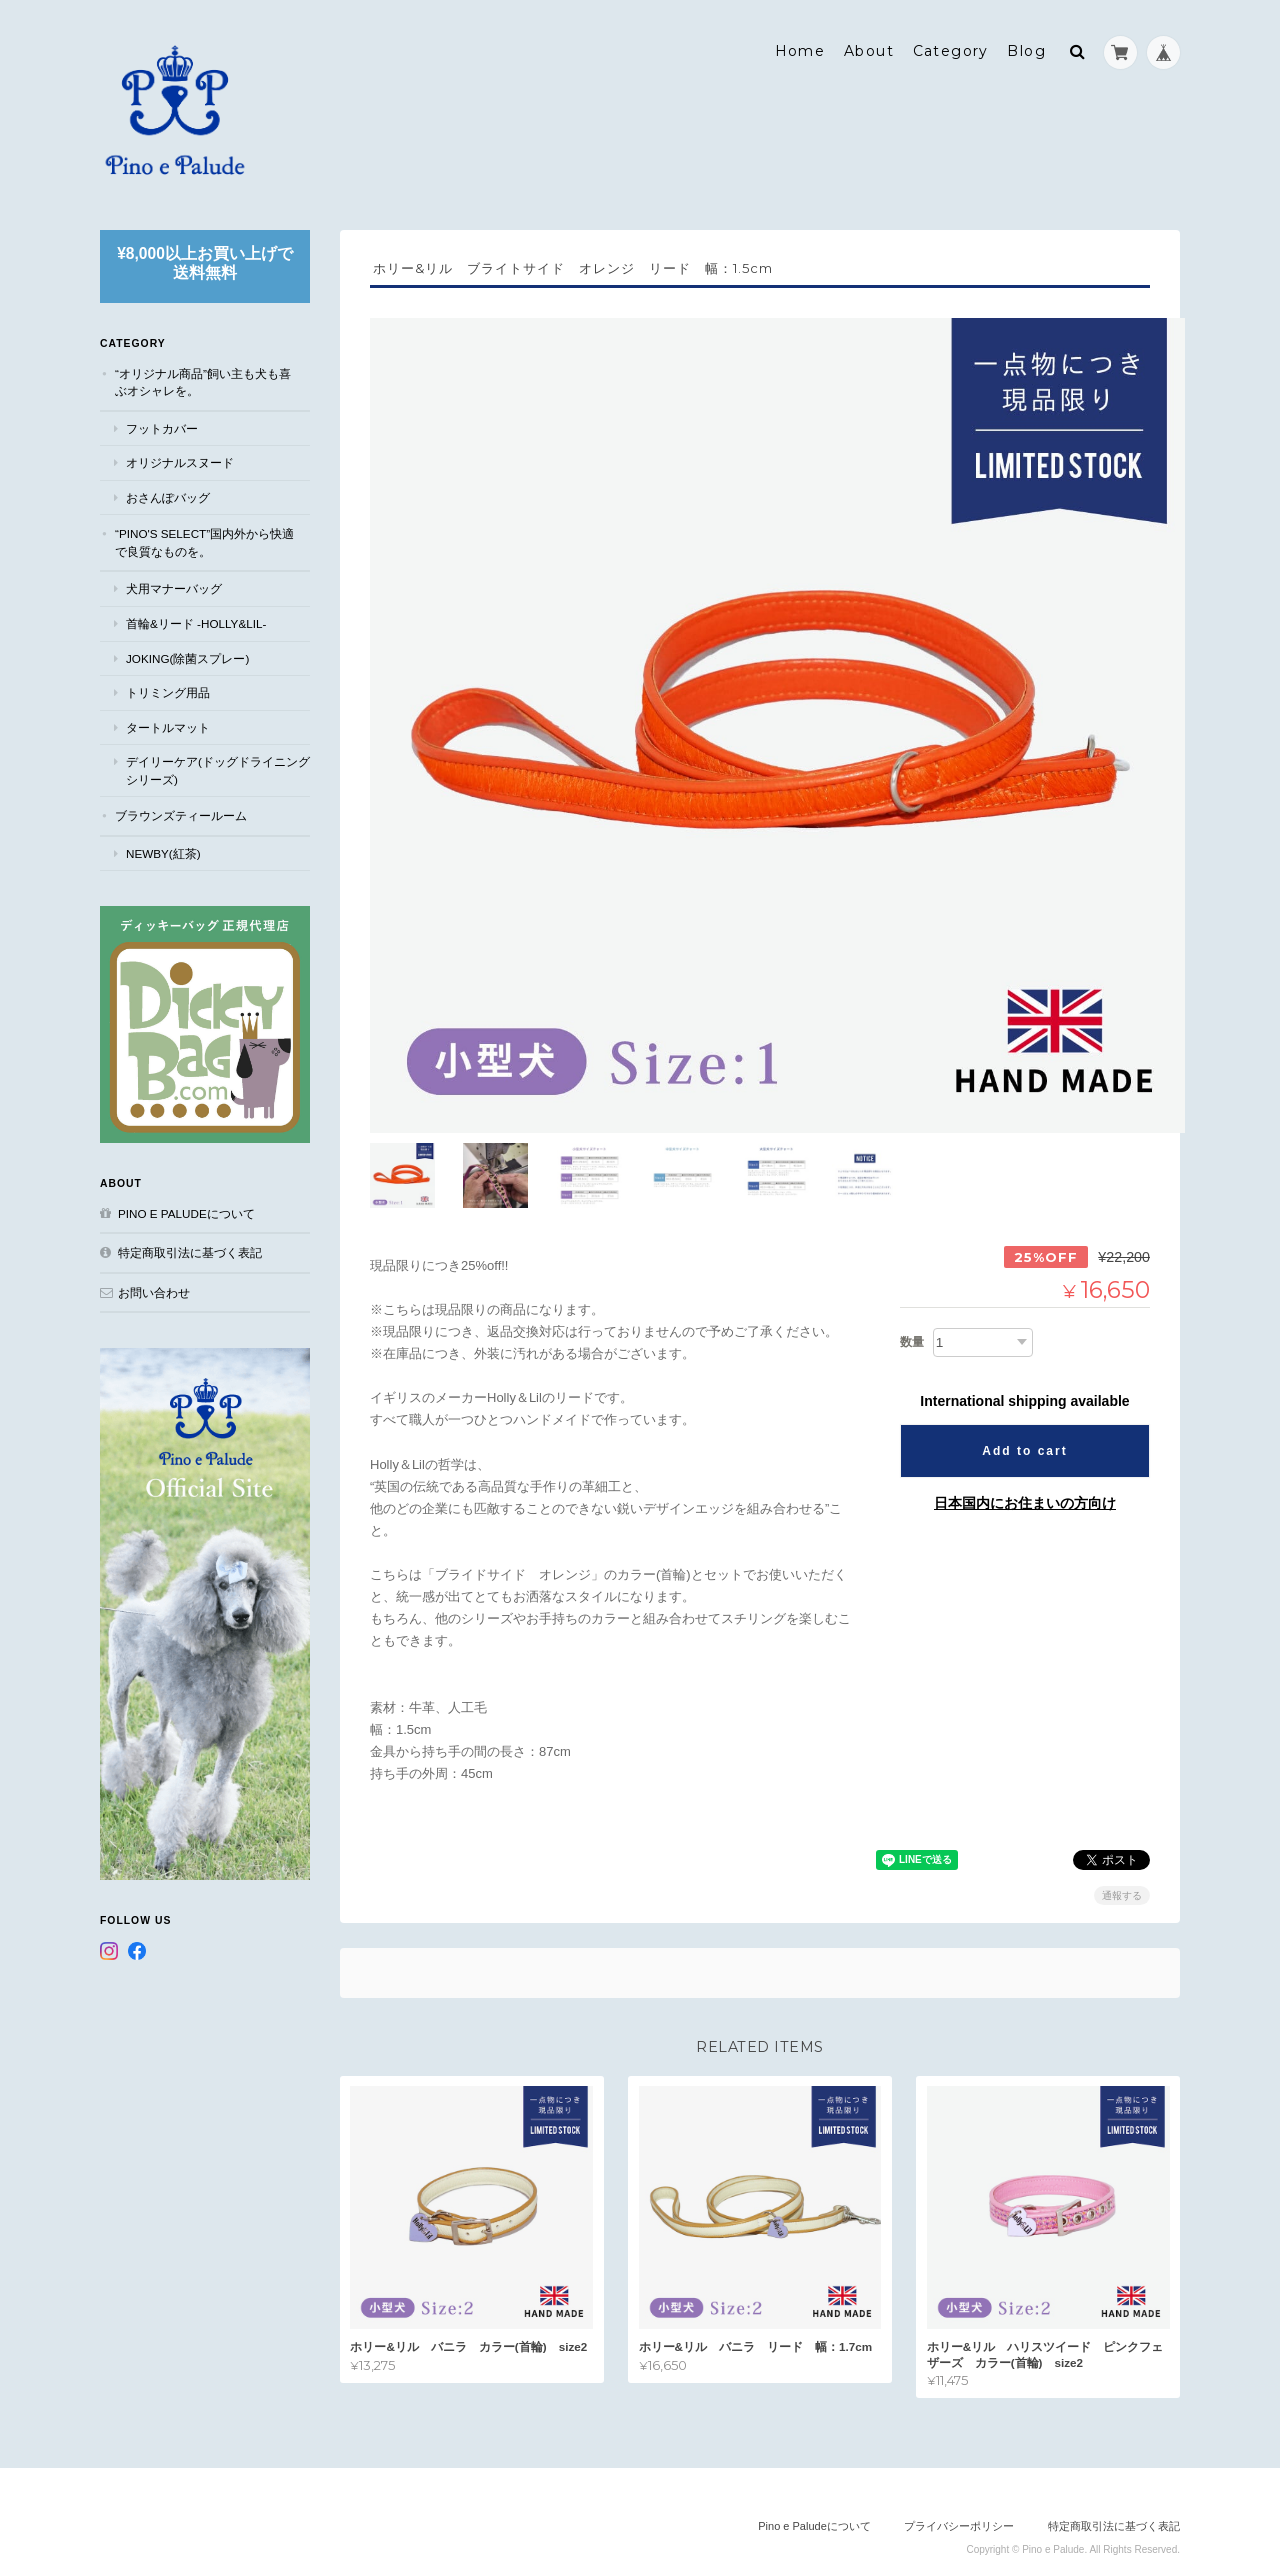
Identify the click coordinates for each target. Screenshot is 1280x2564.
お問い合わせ (154, 1287)
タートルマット (168, 722)
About (869, 47)
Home (800, 47)
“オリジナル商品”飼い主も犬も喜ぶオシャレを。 (203, 377)
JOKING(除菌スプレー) (187, 653)
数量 (912, 1300)
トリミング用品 (168, 687)
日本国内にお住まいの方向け (1025, 1461)
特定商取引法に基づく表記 (190, 1247)
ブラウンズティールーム (181, 811)
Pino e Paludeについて (186, 1208)
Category (951, 47)
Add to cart (1024, 1409)
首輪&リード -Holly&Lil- (196, 618)
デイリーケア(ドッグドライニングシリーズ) (218, 766)
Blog (1026, 47)
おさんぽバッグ (168, 492)
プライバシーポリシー (959, 2485)
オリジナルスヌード (180, 458)
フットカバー (162, 423)
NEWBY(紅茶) (163, 848)
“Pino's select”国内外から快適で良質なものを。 (204, 538)
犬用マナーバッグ (174, 584)
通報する (1122, 1854)
